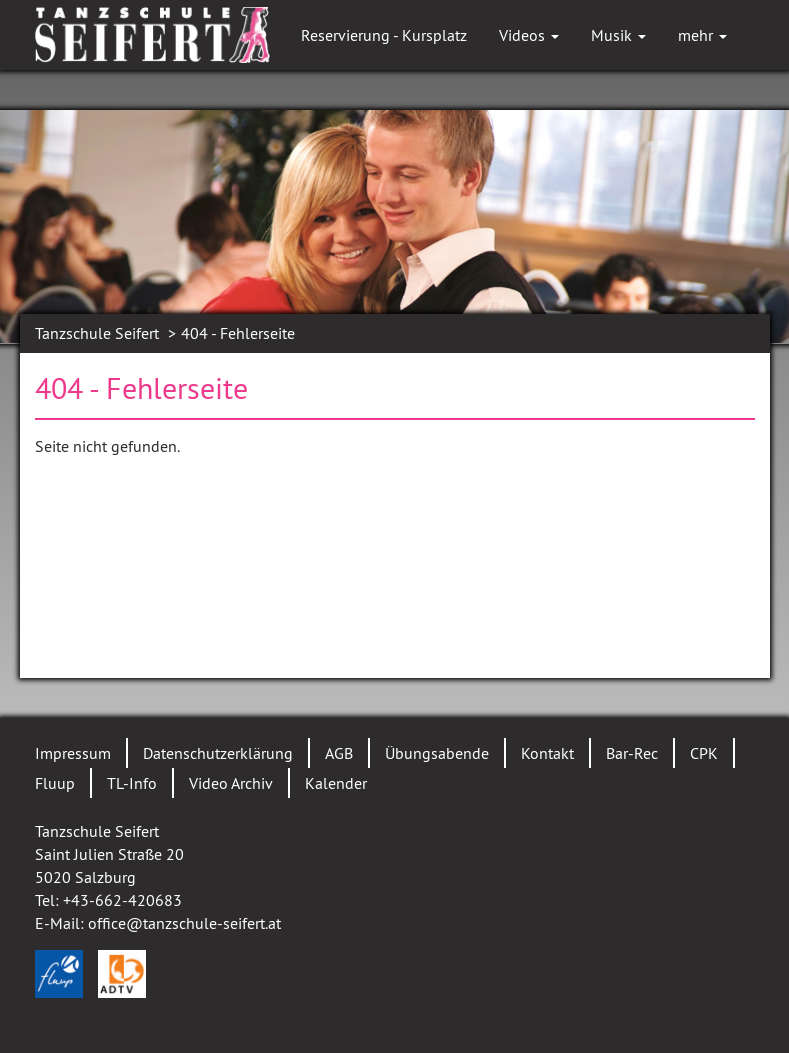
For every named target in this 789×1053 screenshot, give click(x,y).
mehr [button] (702, 35)
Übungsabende (437, 753)
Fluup (55, 783)
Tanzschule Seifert (97, 333)
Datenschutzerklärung (218, 753)
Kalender (336, 783)
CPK (704, 753)
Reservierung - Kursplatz (384, 35)
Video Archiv (231, 783)
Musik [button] (618, 35)
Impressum (73, 753)
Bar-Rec (632, 753)
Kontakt (547, 753)
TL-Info (132, 783)
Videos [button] (529, 35)
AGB (339, 753)
